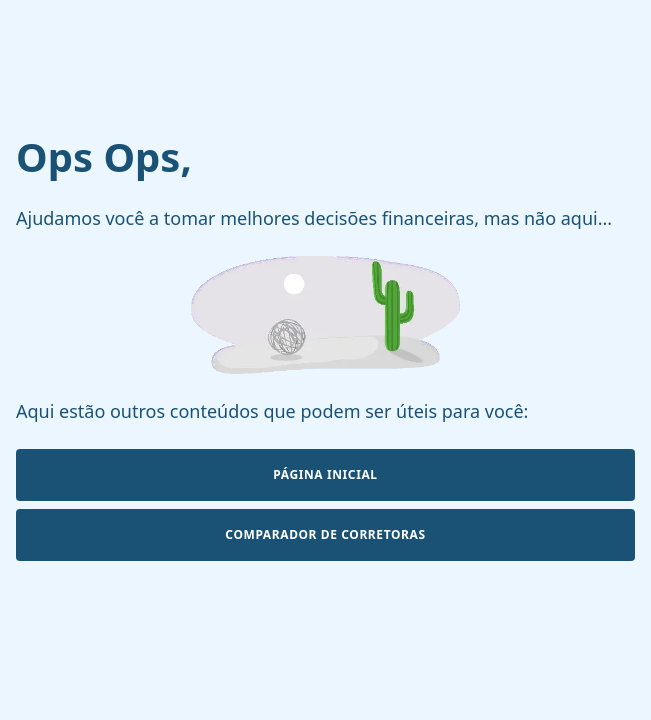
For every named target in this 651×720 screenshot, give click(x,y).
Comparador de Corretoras (325, 534)
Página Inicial (325, 474)
